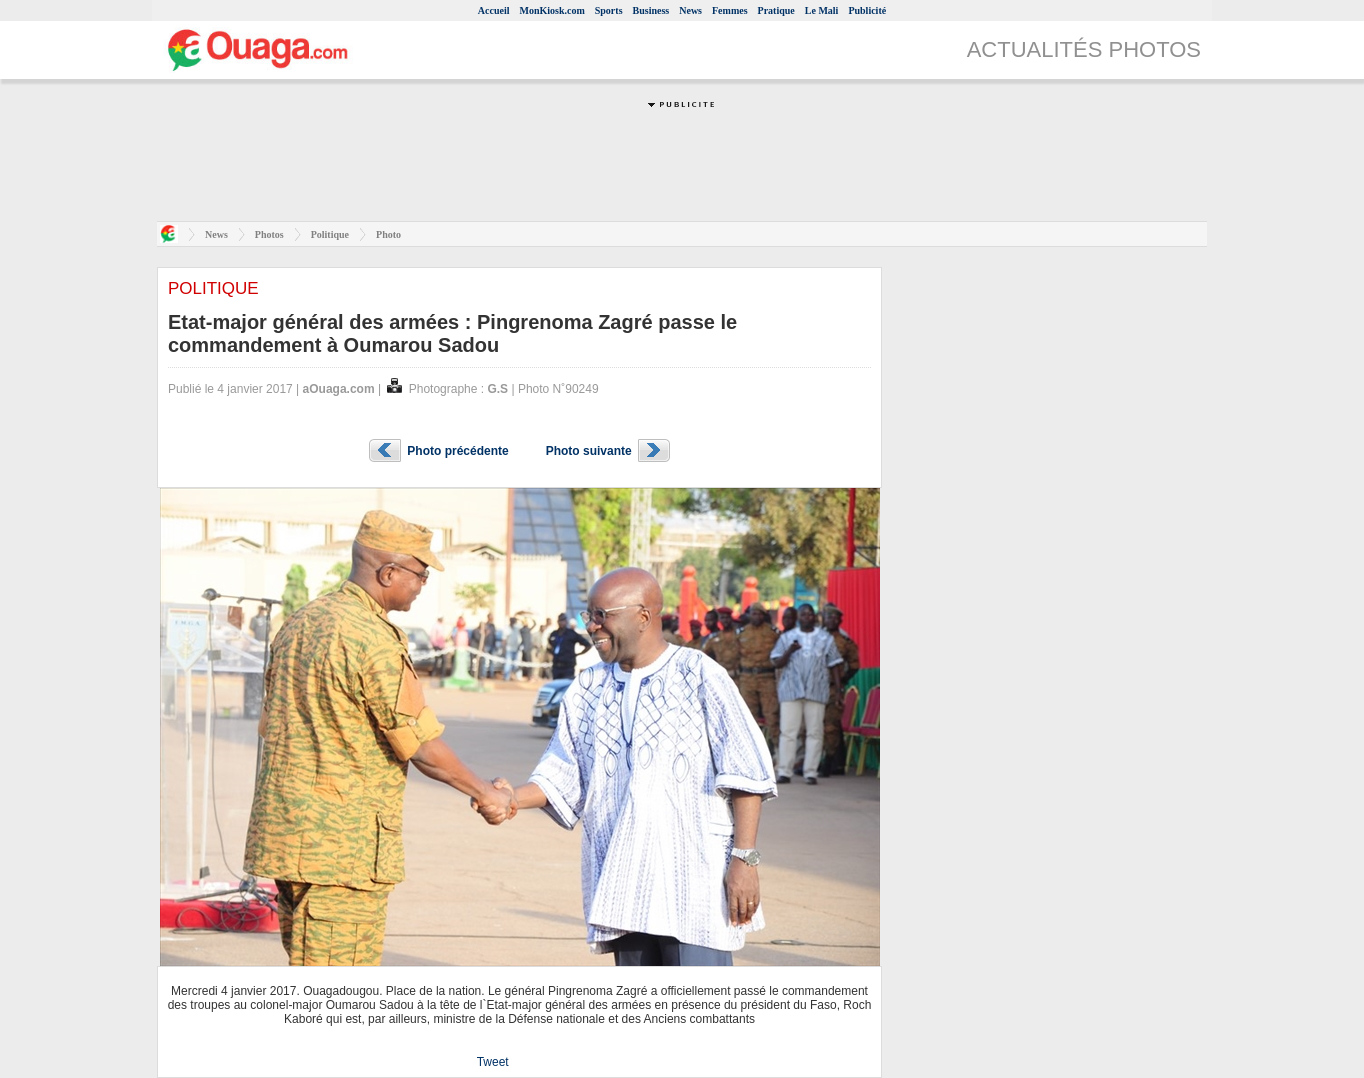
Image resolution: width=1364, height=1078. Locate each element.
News (690, 10)
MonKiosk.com (551, 10)
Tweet (493, 1062)
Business (651, 10)
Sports (609, 10)
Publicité (867, 10)
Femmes (730, 10)
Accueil (494, 10)
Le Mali (822, 10)
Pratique (776, 10)
